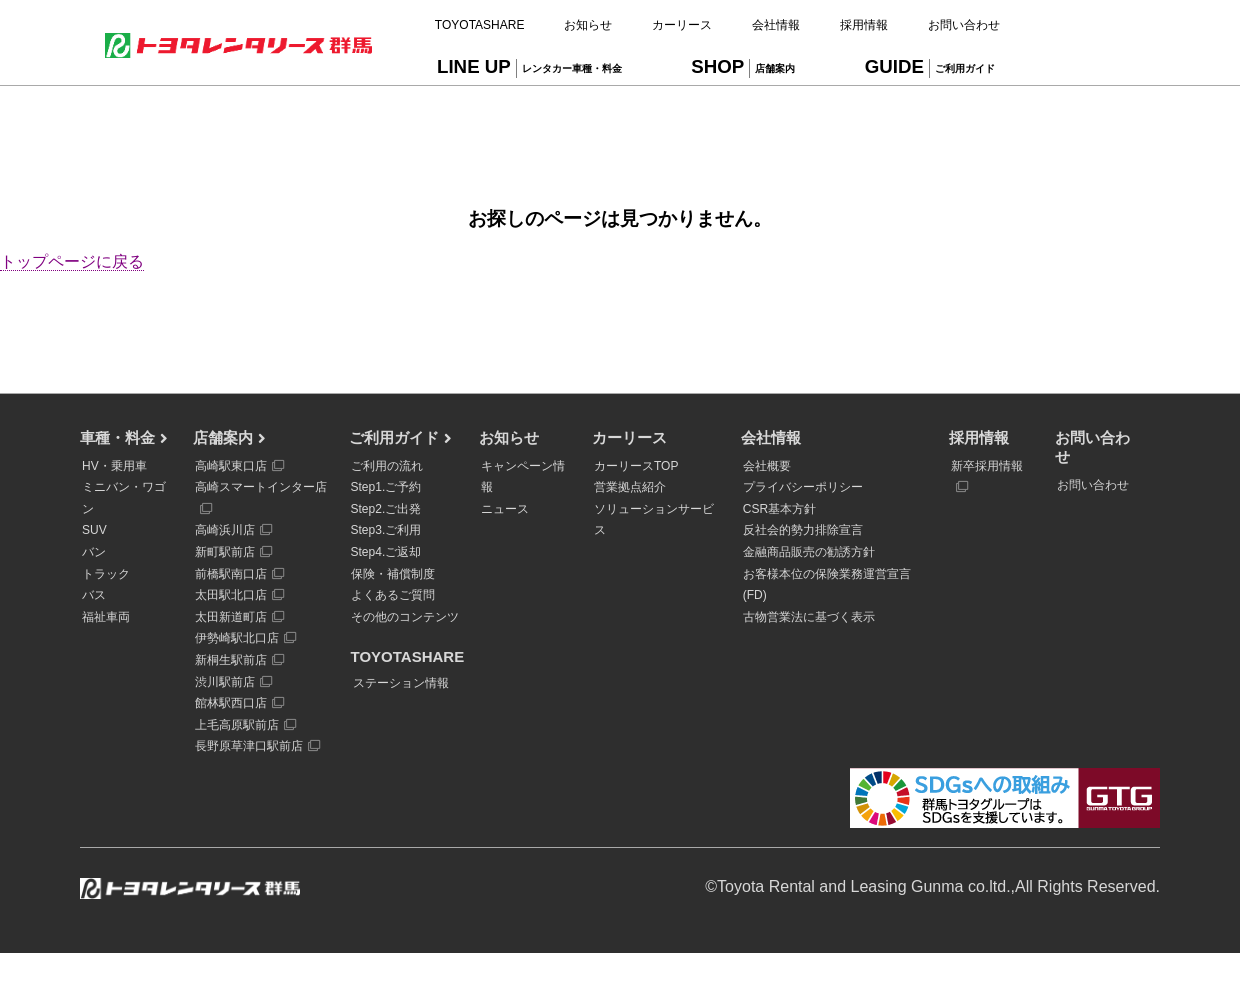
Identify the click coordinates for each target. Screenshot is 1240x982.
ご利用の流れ (387, 466)
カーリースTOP (636, 466)
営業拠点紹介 (630, 487)
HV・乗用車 (114, 466)
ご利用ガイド (394, 437)
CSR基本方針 (779, 509)
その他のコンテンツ (405, 617)
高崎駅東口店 (239, 466)
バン (94, 552)
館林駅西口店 (239, 703)
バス (94, 595)
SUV (94, 530)
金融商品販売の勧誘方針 (809, 552)
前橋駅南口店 (239, 574)
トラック (106, 574)
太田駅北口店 (239, 595)
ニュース (505, 509)
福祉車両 (106, 617)
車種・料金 (117, 437)
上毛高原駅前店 (245, 725)
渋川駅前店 (233, 682)
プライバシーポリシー (803, 487)
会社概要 (767, 466)
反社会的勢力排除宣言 (803, 530)
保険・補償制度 (393, 574)
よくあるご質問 (393, 595)
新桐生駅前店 (239, 660)
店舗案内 (223, 437)
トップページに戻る (72, 261)
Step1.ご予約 (386, 487)
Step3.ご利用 (386, 530)
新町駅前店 (233, 552)
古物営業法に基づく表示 (809, 617)
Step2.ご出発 (386, 509)
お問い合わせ (1093, 485)
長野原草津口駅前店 (257, 746)
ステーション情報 (401, 683)
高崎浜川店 (233, 530)
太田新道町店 (239, 617)
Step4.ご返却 (386, 552)
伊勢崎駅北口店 (245, 638)
